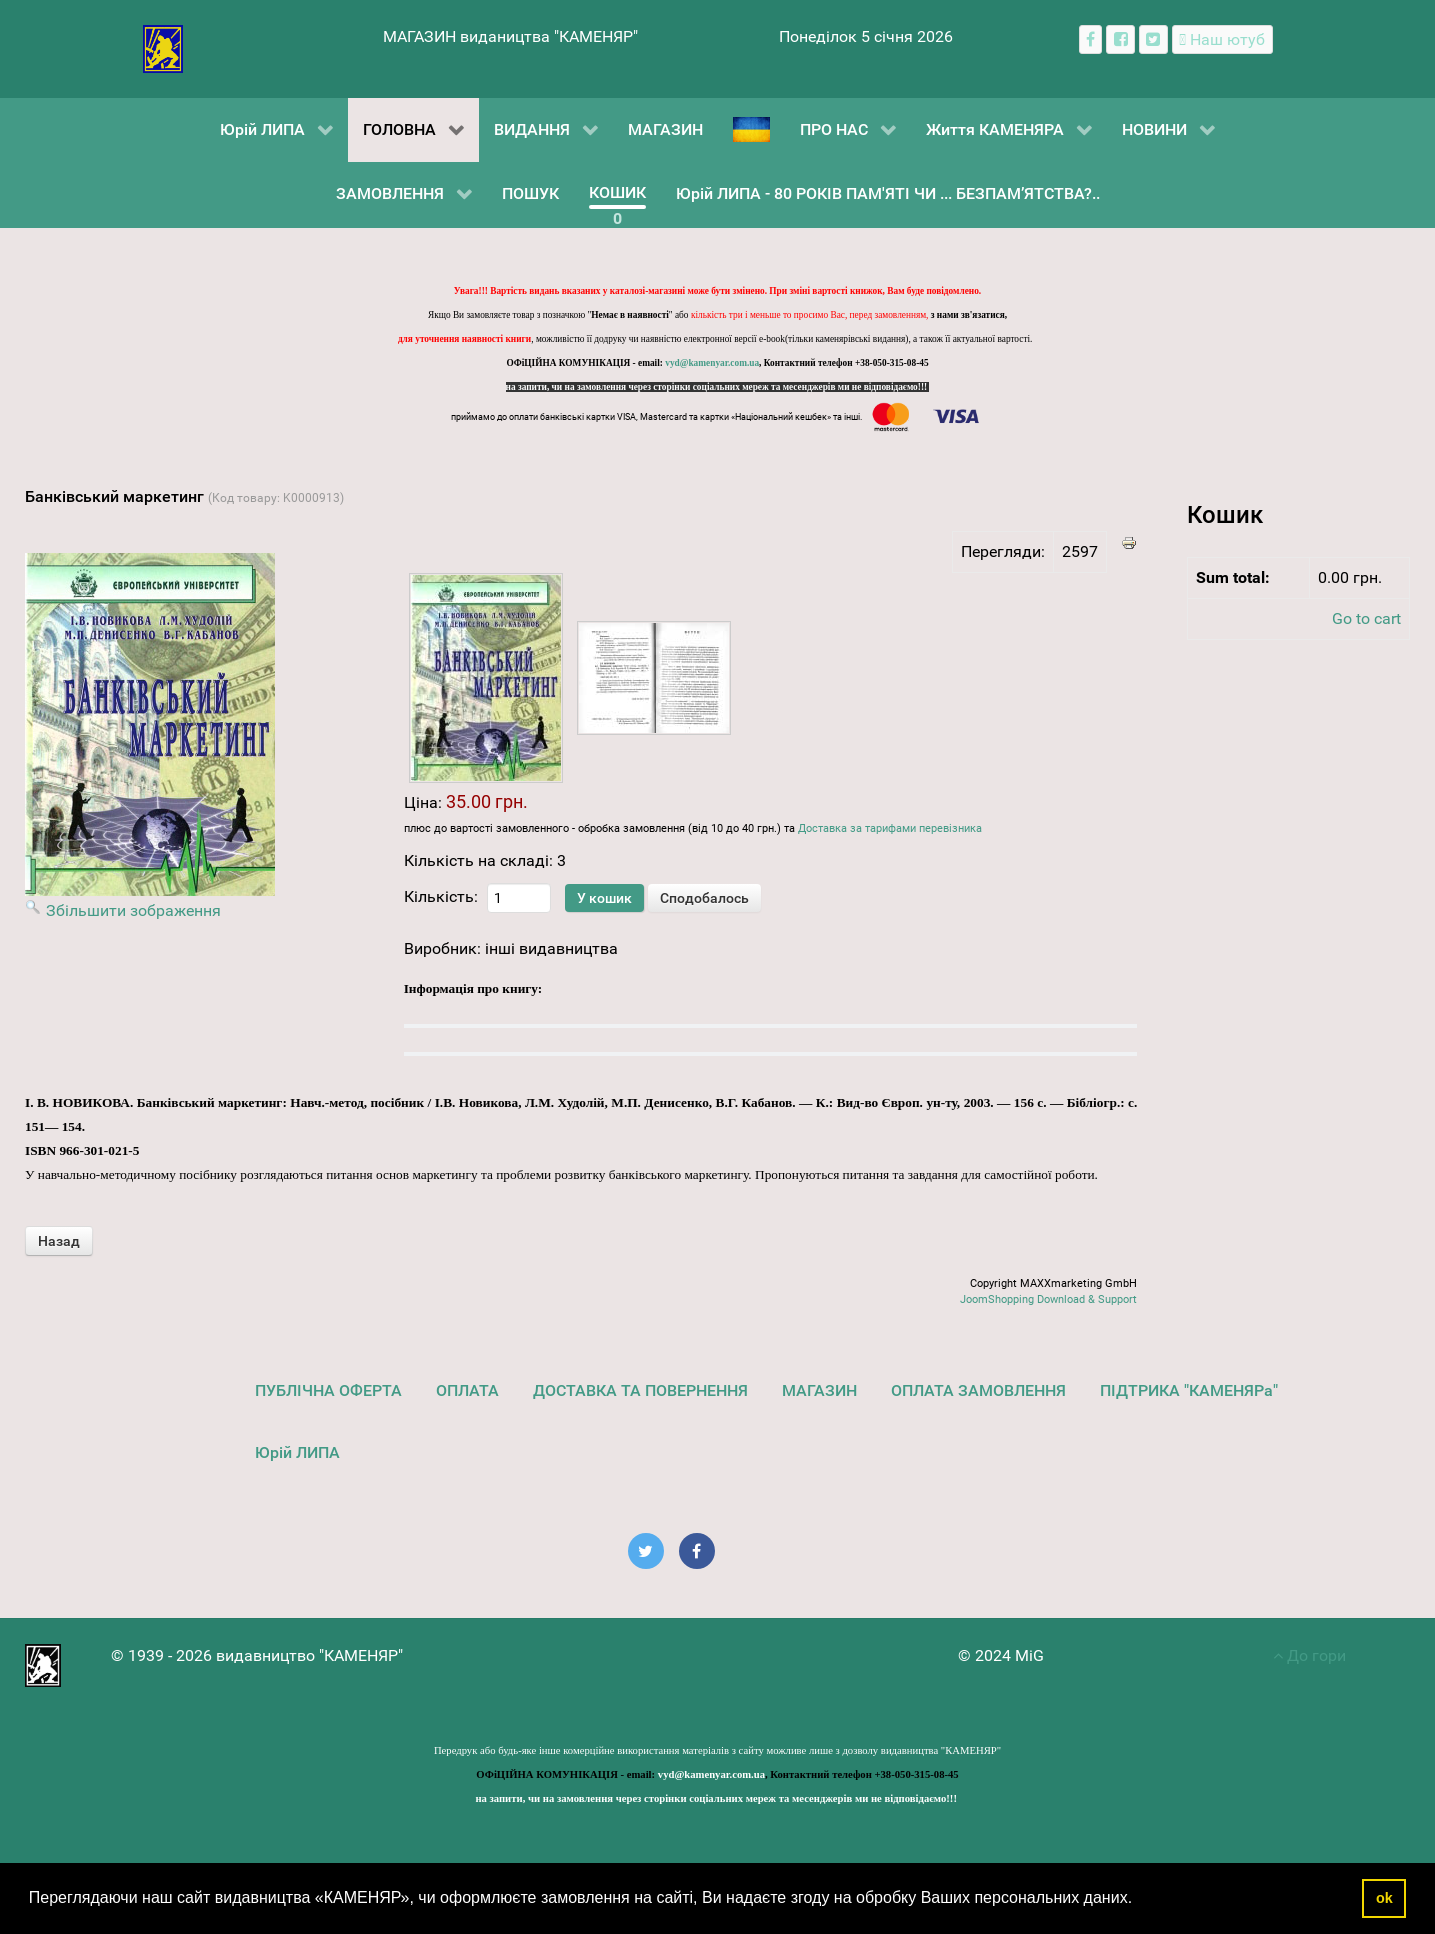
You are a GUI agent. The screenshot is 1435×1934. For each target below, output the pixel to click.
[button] (1140, 1900)
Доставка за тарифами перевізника (890, 828)
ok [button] (1384, 1898)
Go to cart (1366, 618)
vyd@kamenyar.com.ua (712, 363)
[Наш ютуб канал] (1222, 39)
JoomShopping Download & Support (1048, 1299)
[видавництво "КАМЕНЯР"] (163, 47)
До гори (1309, 1655)
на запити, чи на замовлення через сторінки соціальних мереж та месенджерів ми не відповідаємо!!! (718, 387)
